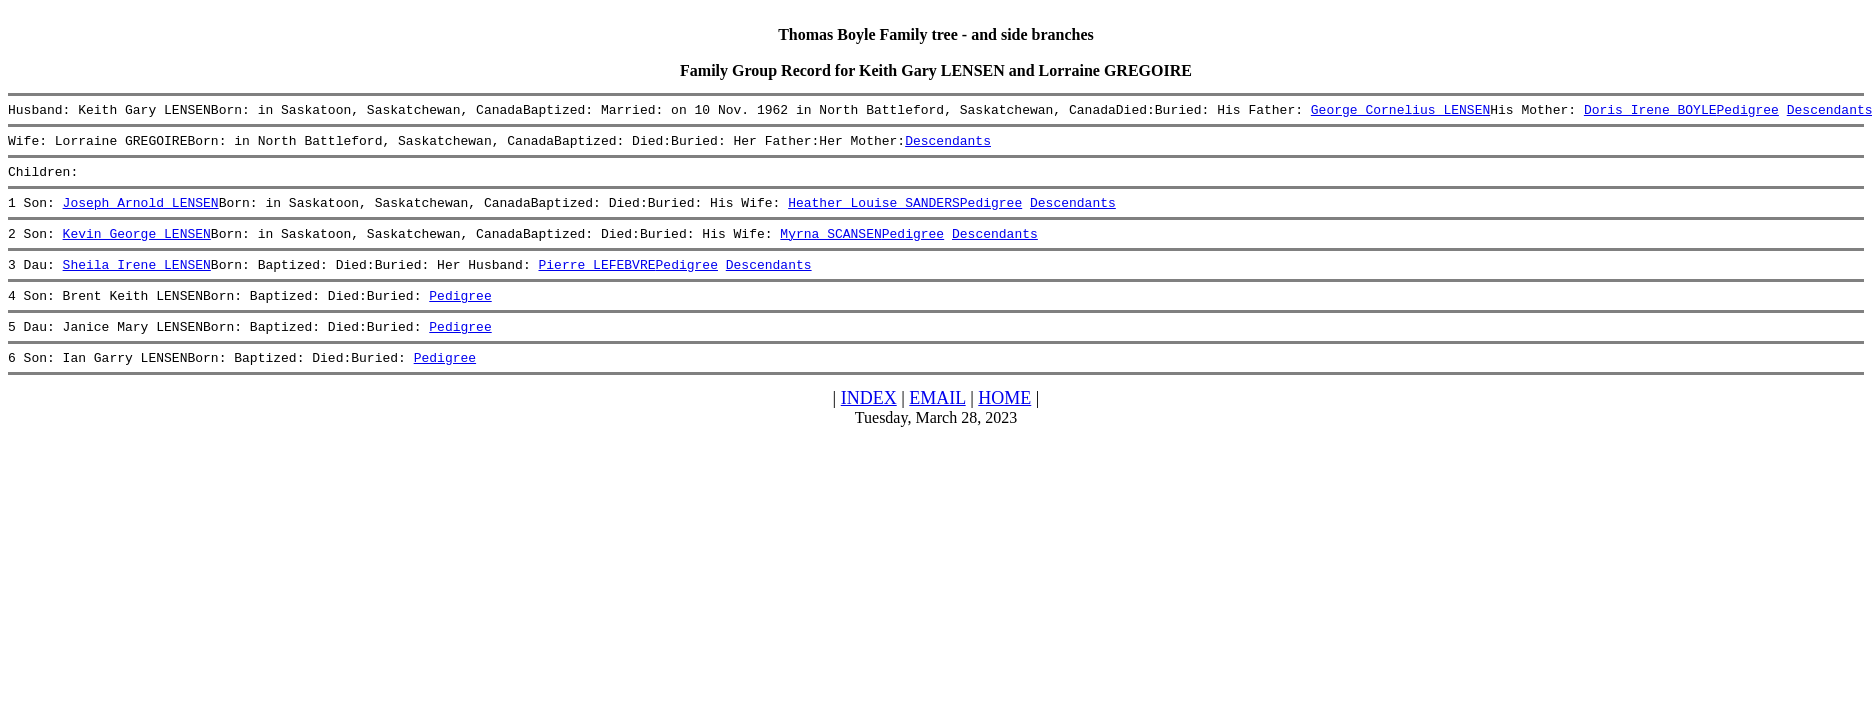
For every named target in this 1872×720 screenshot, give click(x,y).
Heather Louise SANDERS (874, 214)
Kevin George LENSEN (137, 248)
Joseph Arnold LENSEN (141, 214)
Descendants (948, 146)
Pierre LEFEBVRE (596, 282)
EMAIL (937, 425)
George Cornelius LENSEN (1400, 112)
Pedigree (1747, 112)
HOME (1004, 425)
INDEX (869, 425)
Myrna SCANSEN (830, 248)
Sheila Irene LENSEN (137, 282)
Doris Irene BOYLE (1650, 112)
